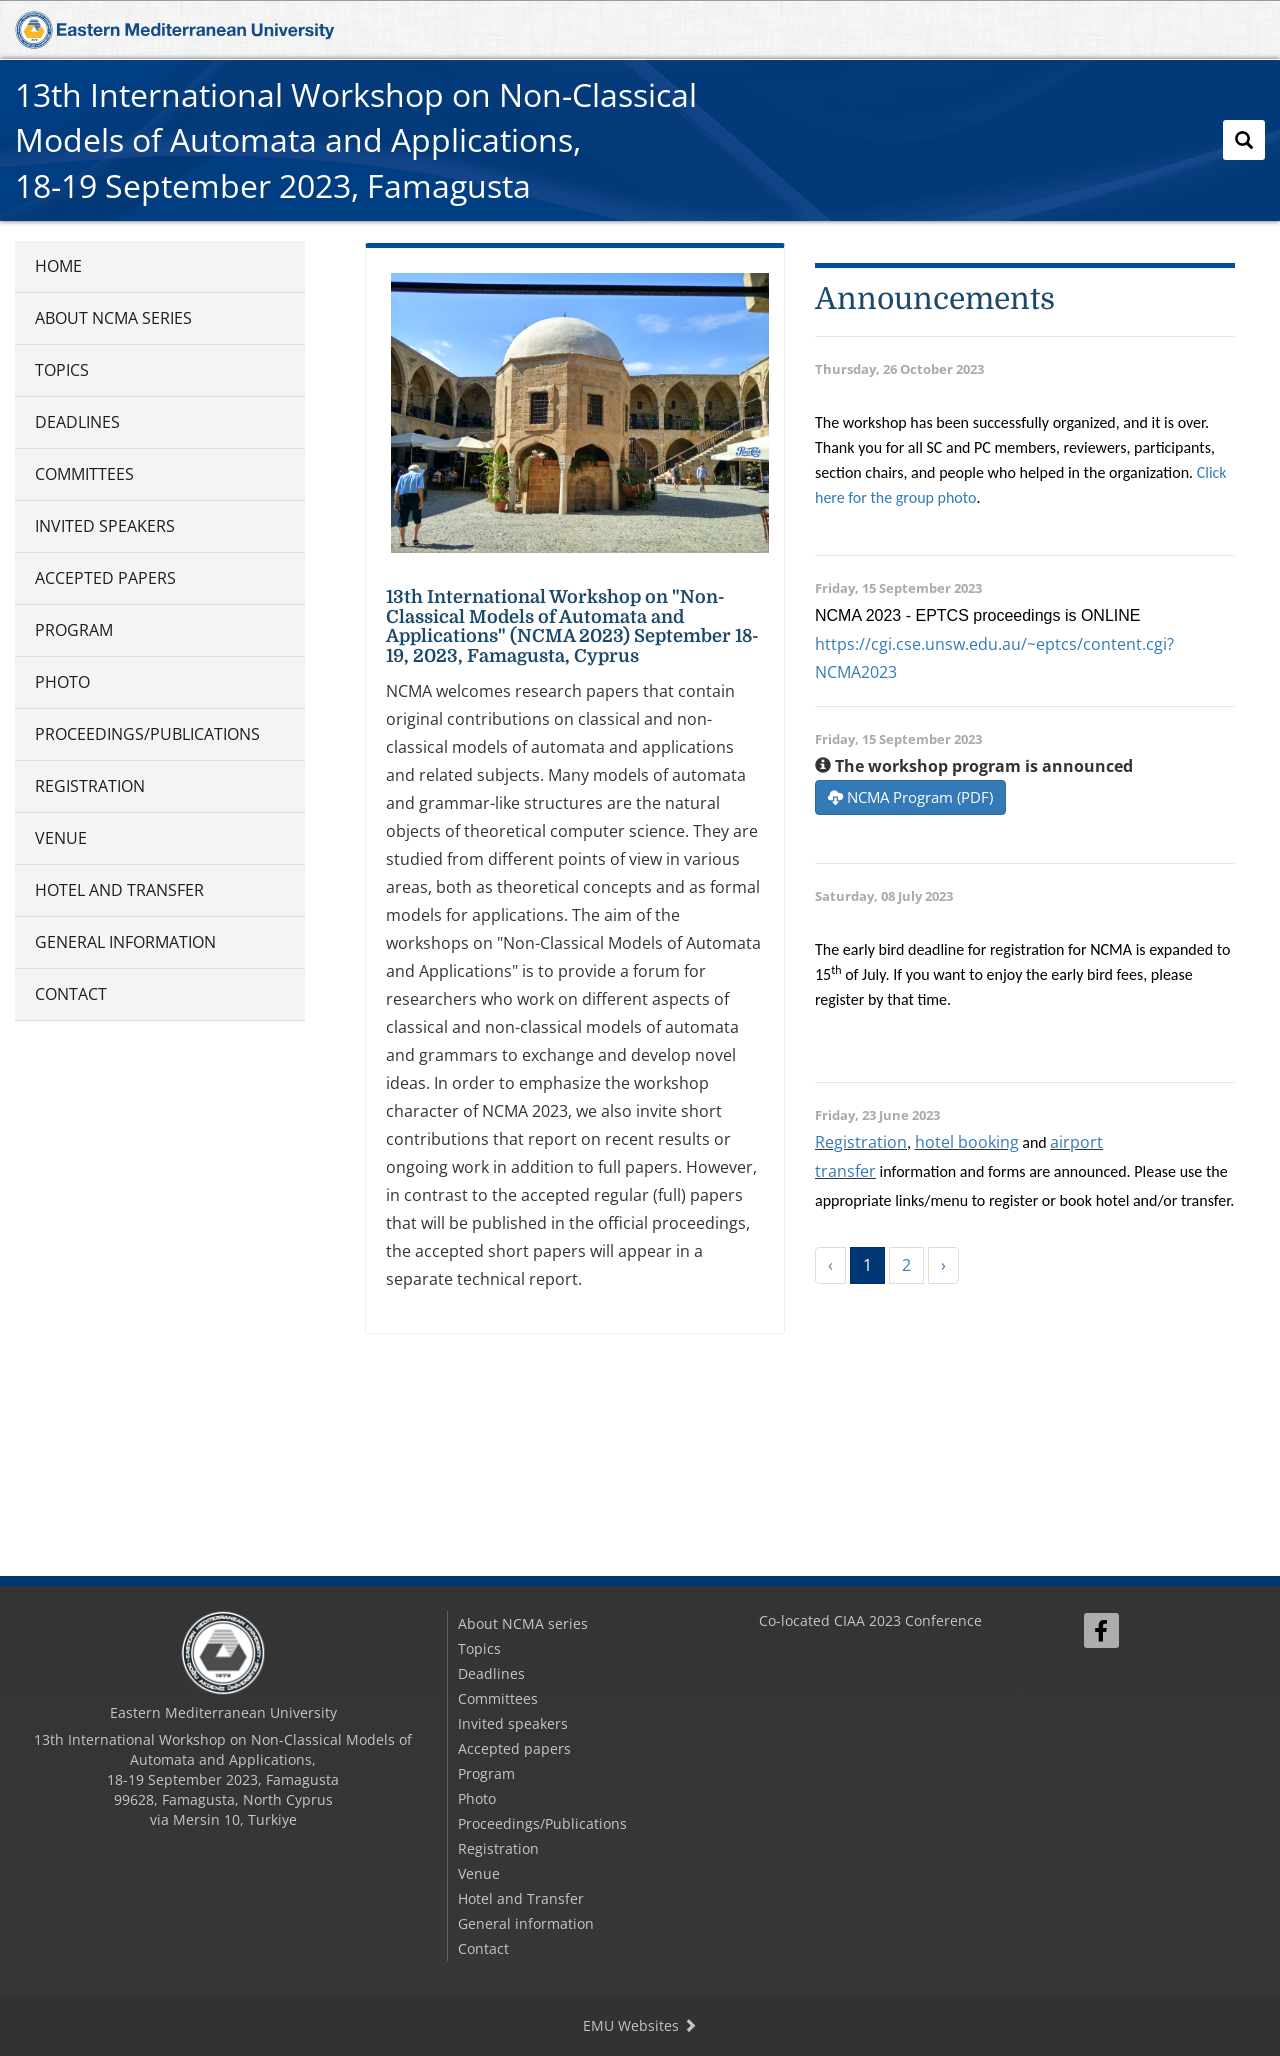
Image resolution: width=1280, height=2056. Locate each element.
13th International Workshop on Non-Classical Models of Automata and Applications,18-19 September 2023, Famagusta (356, 140)
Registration (90, 786)
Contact (71, 994)
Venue (61, 838)
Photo (62, 682)
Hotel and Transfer (119, 890)
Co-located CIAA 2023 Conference (870, 1620)
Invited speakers (105, 526)
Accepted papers (105, 578)
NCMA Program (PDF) (910, 797)
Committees (84, 474)
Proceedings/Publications (147, 734)
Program (74, 630)
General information (125, 942)
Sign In (1095, 1684)
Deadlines (77, 422)
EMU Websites (640, 2025)
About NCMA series (113, 318)
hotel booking (967, 1142)
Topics (62, 370)
